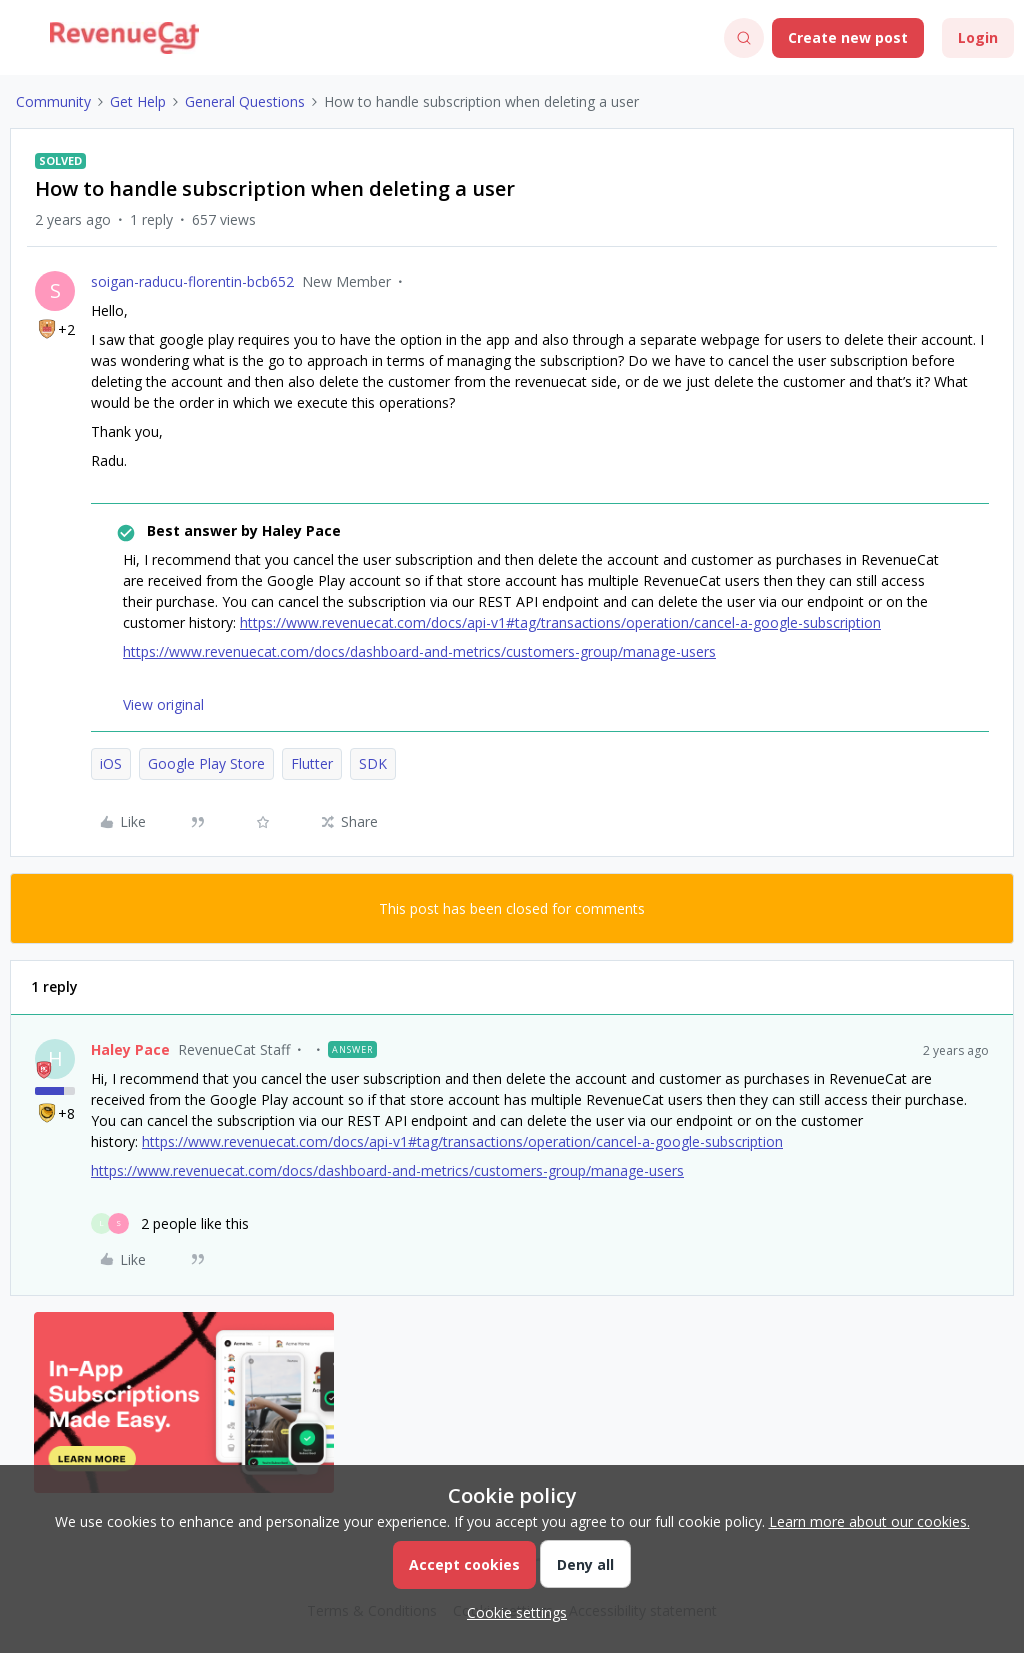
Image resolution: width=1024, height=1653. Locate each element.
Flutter (312, 763)
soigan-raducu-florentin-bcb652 (192, 281)
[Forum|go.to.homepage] (124, 38)
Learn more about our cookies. (869, 1521)
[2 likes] (170, 1223)
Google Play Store (206, 763)
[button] (22, 41)
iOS (111, 763)
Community (53, 101)
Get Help (138, 101)
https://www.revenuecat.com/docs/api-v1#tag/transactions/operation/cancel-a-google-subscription (560, 622)
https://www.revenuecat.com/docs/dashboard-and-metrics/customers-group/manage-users (419, 651)
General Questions (245, 101)
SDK (373, 763)
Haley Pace (130, 1049)
